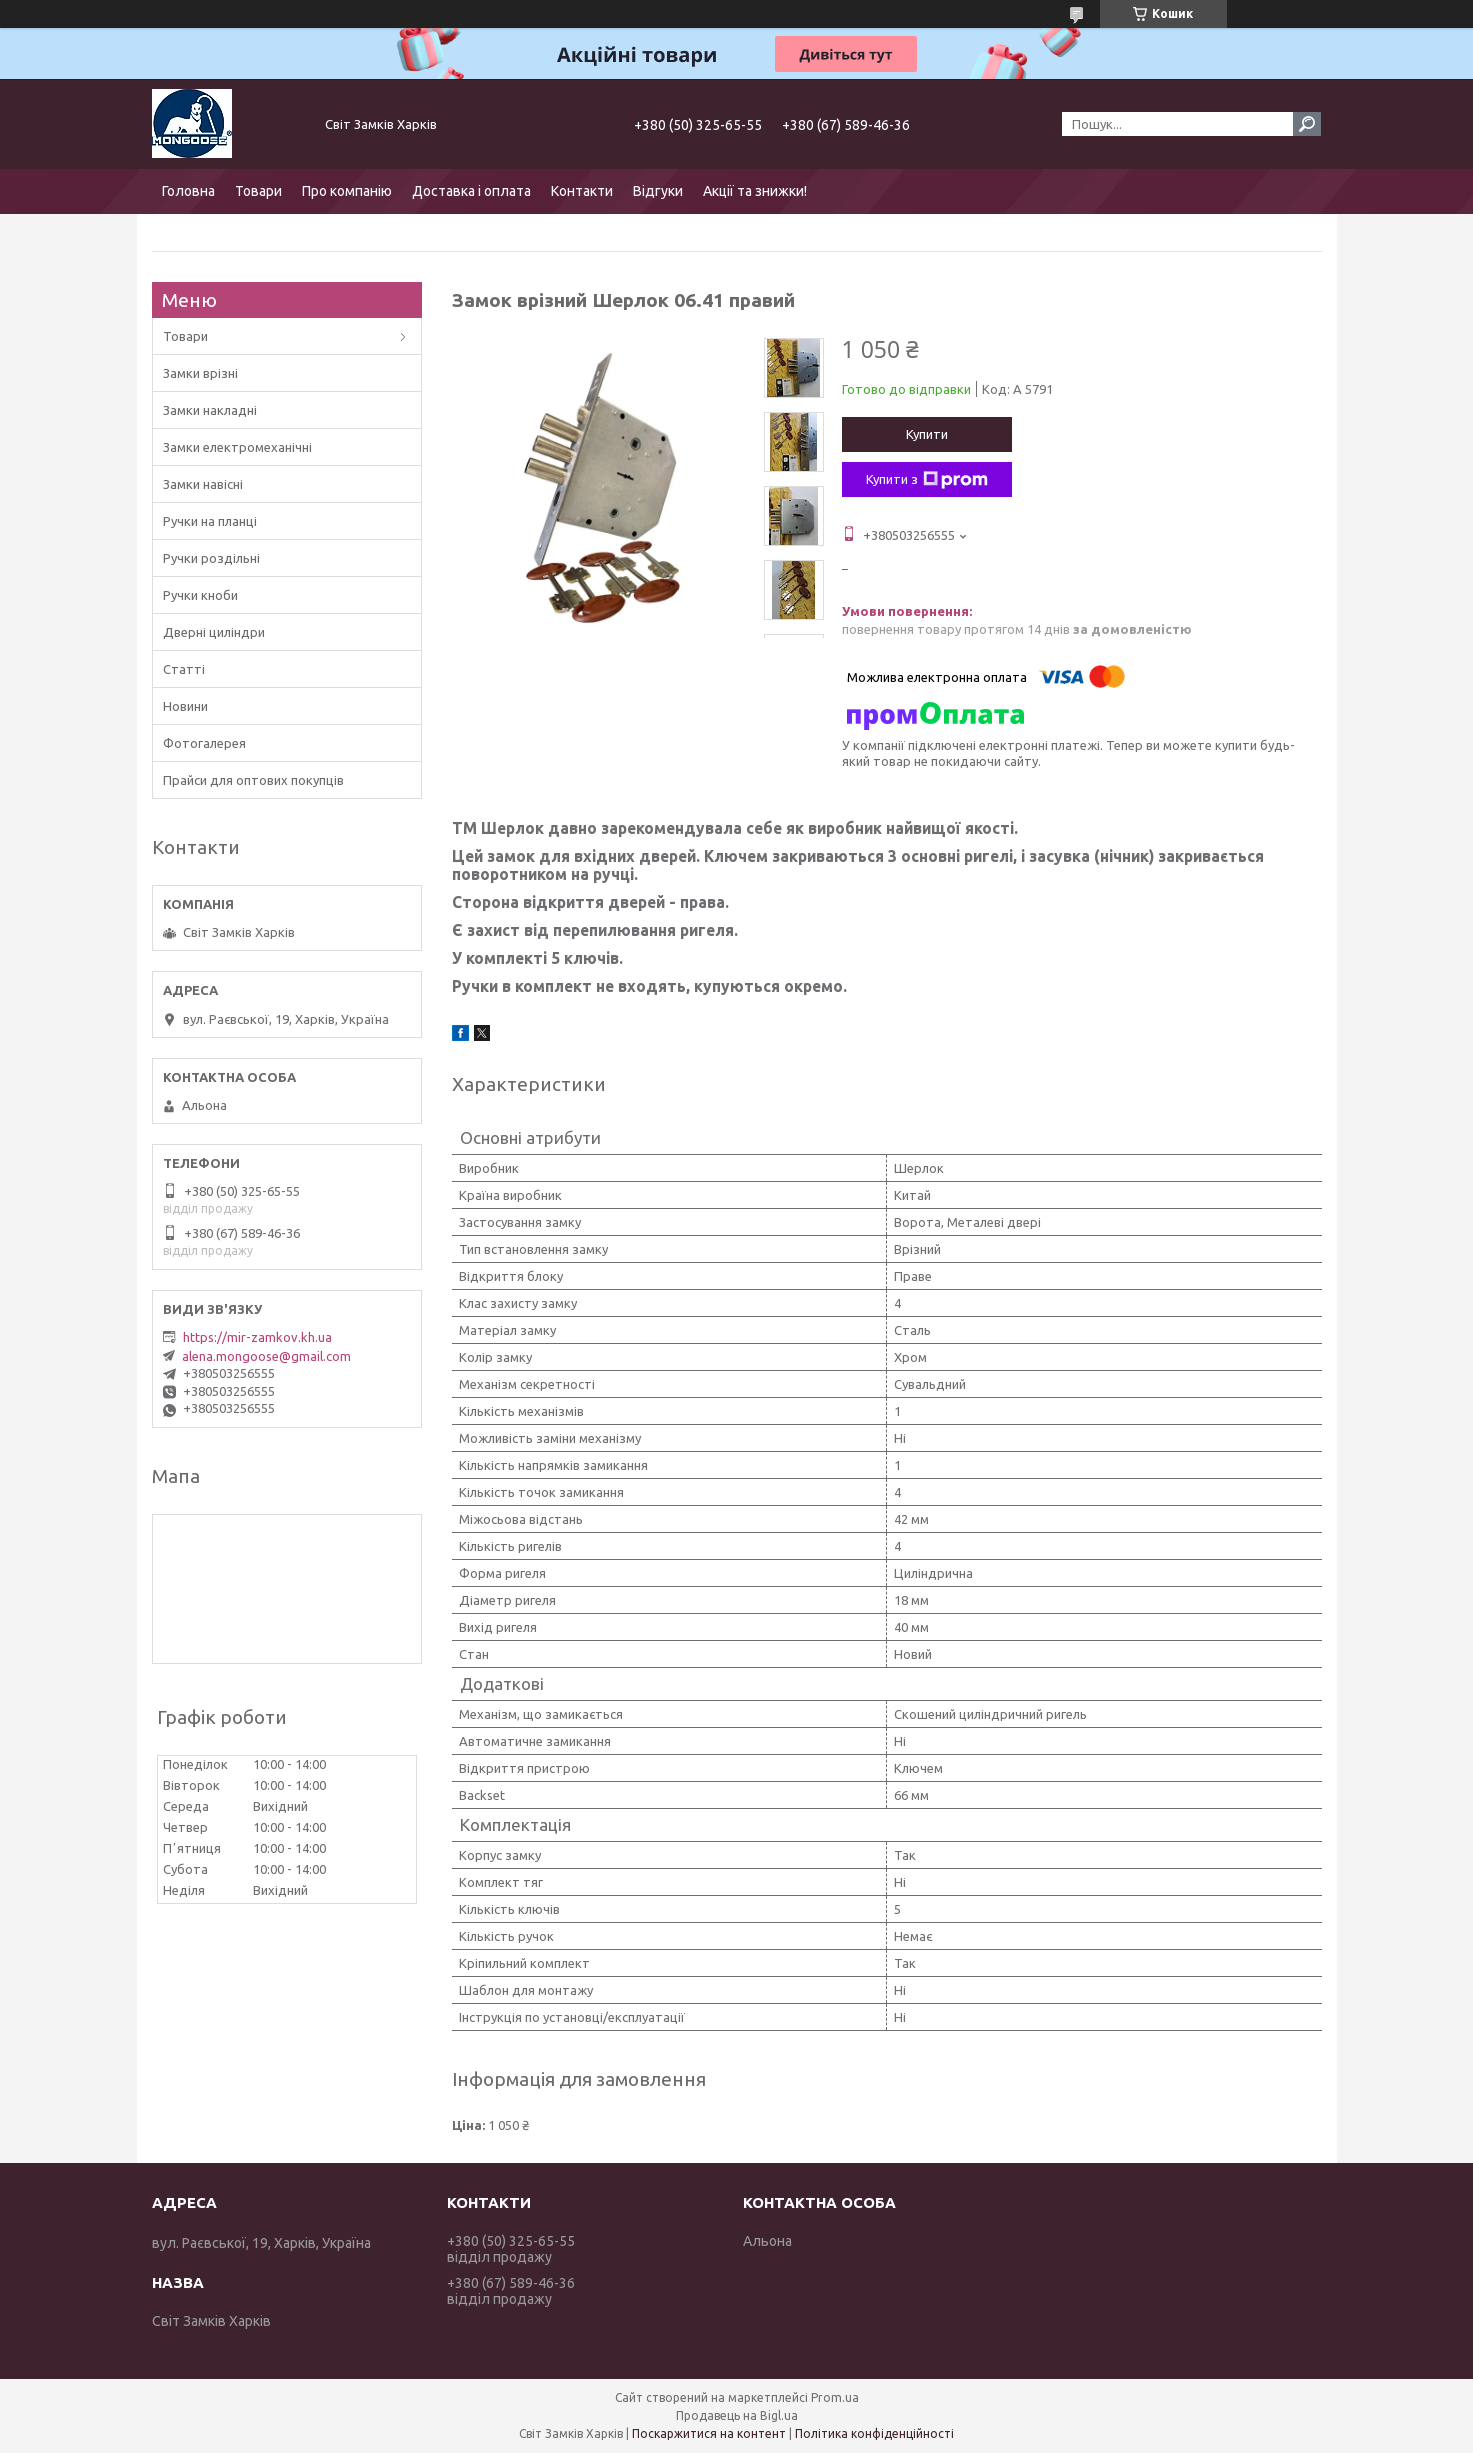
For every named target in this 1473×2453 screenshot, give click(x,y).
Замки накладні (210, 410)
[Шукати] (1307, 124)
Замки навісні (203, 484)
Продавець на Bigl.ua (737, 2415)
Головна (188, 191)
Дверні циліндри (214, 632)
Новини (185, 706)
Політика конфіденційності (874, 2433)
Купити (927, 434)
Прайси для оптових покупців (253, 780)
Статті (184, 669)
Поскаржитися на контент (709, 2433)
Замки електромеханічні (237, 447)
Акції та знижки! (755, 191)
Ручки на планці (210, 521)
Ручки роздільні (211, 558)
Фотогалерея (204, 743)
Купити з (927, 480)
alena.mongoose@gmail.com (266, 1356)
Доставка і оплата (471, 191)
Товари (258, 191)
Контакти (582, 191)
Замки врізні (200, 373)
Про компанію (347, 191)
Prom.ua (835, 2397)
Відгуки (658, 191)
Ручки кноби (200, 595)
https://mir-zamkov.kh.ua (257, 1337)
